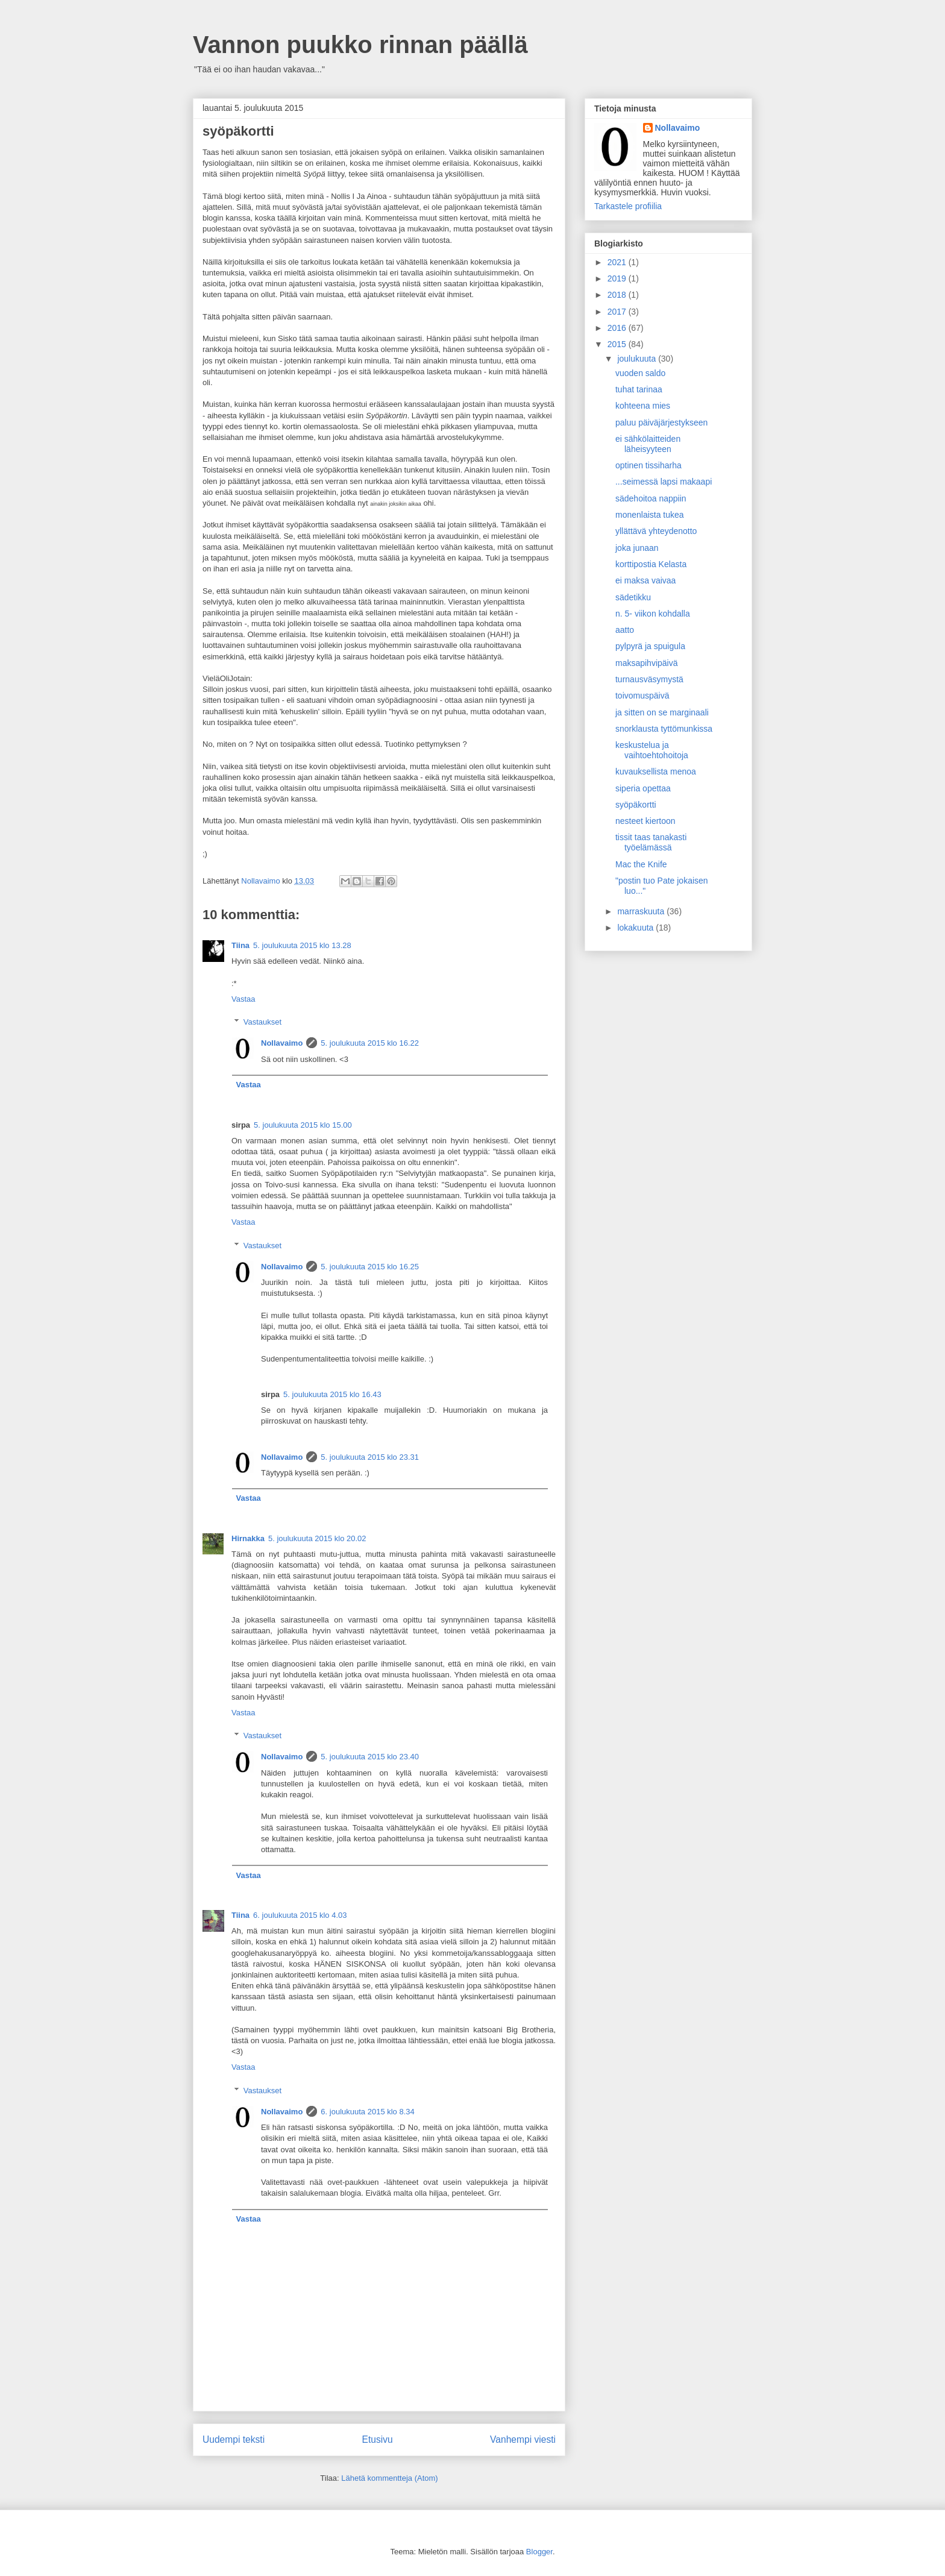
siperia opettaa (643, 788)
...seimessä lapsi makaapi (663, 481)
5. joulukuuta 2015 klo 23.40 (370, 1756)
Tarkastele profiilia (628, 206)
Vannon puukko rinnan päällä (360, 44)
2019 (618, 278)
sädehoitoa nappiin (650, 498)
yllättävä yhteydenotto (656, 531)
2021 (618, 262)
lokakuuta (636, 927)
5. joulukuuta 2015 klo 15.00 (303, 1124)
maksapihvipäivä (646, 663)
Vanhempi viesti (523, 2439)
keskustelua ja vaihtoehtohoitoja (651, 750)
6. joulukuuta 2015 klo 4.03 (300, 1915)
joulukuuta (637, 358)
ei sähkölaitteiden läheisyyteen (647, 444)
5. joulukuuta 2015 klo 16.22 (370, 1043)
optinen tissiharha (648, 465)
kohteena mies (642, 405)
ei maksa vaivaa (645, 580)
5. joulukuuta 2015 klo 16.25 (370, 1266)
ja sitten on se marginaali (662, 712)
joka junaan (637, 548)
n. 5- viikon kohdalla (652, 613)
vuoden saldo (640, 373)
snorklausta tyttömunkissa (663, 729)
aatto (624, 630)
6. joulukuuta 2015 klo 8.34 (367, 2111)
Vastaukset (262, 1021)
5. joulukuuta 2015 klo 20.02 (317, 1538)
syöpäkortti (635, 804)
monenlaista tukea (649, 515)
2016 (618, 328)
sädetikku (633, 597)
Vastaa (243, 999)
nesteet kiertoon (645, 821)
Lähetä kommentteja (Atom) (389, 2478)
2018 (618, 295)
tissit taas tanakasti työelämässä (650, 842)
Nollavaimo (282, 1043)
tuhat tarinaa (638, 389)
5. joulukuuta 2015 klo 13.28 (302, 945)
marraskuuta (642, 911)
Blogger (539, 2551)
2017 (618, 311)
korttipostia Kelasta (650, 564)
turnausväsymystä (649, 679)
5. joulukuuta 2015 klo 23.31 (370, 1457)
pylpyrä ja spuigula (650, 646)
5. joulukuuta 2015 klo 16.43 (332, 1394)
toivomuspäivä (642, 695)
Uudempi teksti (233, 2439)
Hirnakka (248, 1538)
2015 (618, 344)
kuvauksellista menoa (655, 771)
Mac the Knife (641, 864)
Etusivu (377, 2439)
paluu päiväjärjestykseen (661, 422)
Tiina (240, 945)
